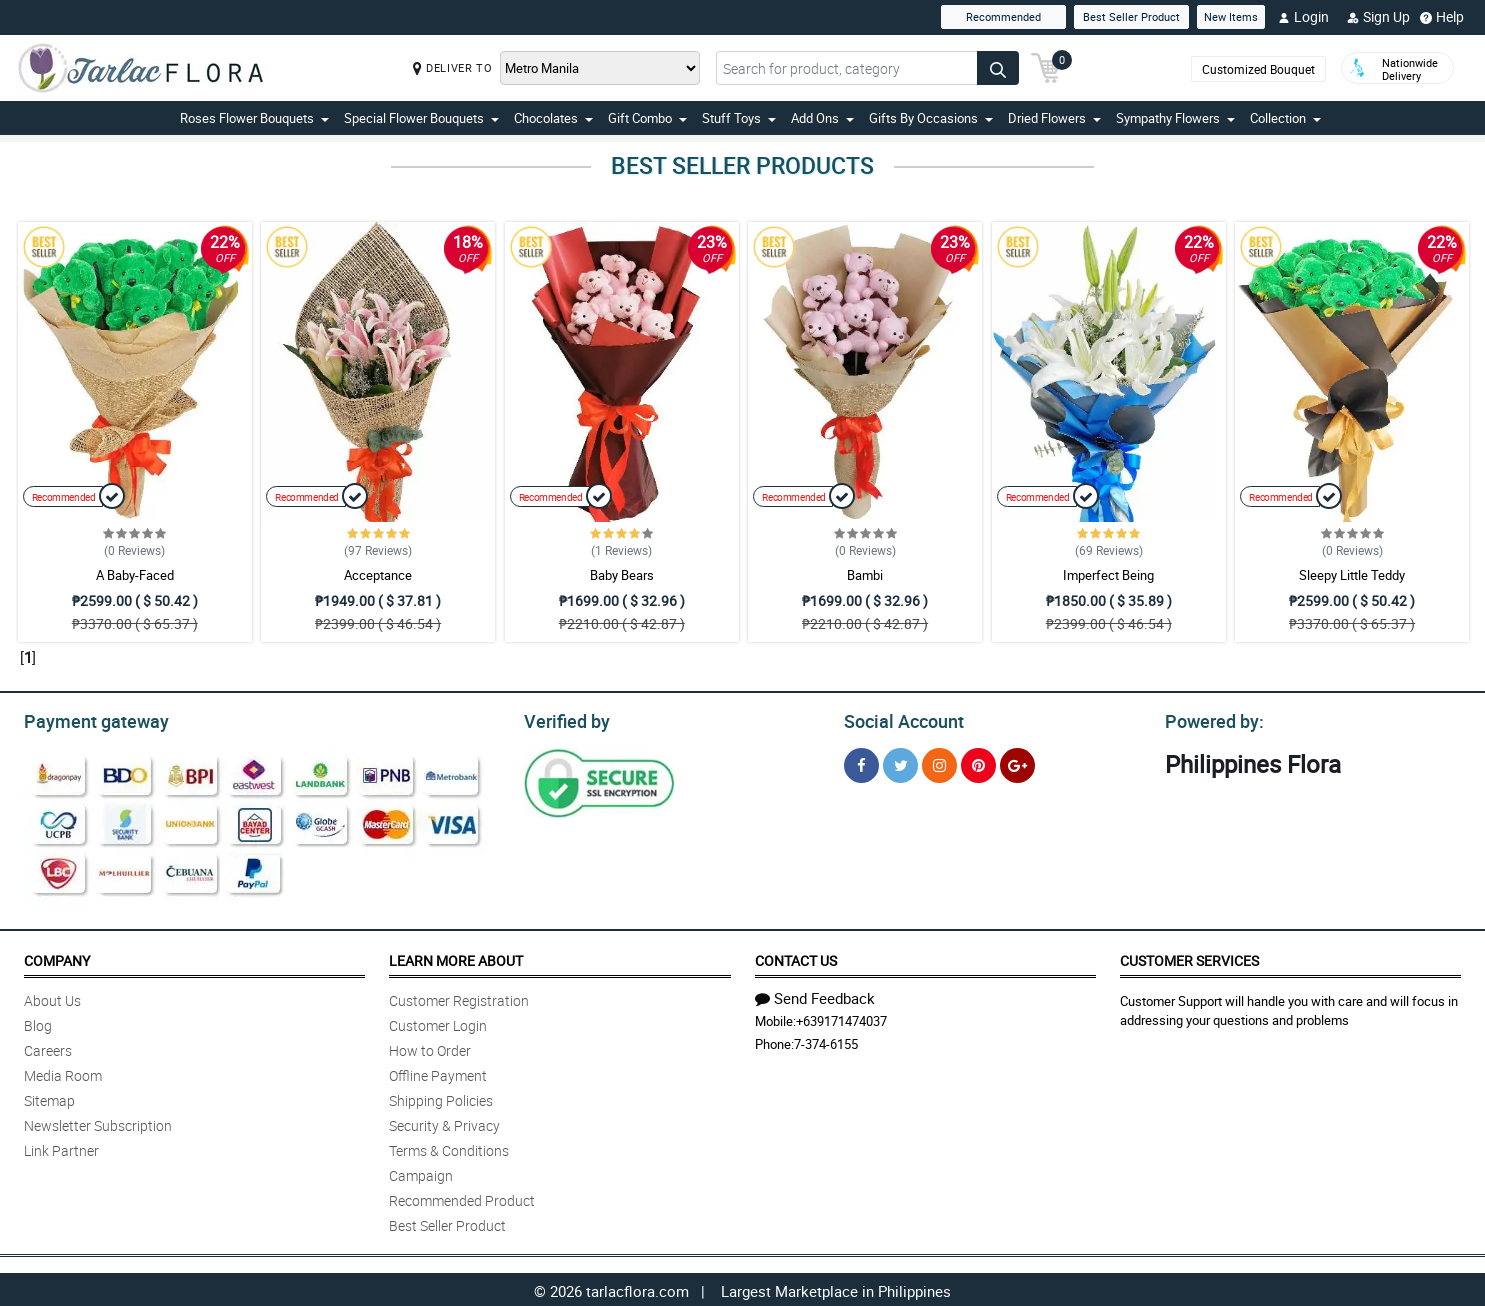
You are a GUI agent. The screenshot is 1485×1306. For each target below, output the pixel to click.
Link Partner (61, 1147)
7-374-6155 (826, 1041)
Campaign (421, 1172)
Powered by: (1210, 719)
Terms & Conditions (449, 1147)
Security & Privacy (444, 1122)
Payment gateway (87, 719)
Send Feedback (815, 995)
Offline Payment (438, 1072)
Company (57, 957)
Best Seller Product (1131, 16)
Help (1442, 17)
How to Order (430, 1047)
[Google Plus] (1017, 762)
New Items (1231, 16)
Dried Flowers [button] (1054, 118)
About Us (52, 997)
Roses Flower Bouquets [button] (254, 118)
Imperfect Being (1108, 575)
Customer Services (1189, 957)
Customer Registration (459, 997)
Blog (38, 1022)
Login (1303, 17)
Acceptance (378, 575)
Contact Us (796, 957)
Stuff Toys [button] (739, 118)
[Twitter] (900, 762)
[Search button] (998, 68)
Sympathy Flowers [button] (1175, 118)
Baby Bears (622, 575)
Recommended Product (462, 1197)
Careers (48, 1047)
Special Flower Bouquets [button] (421, 118)
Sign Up (1378, 17)
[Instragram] (939, 762)
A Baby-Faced (135, 575)
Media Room (63, 1072)
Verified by (564, 719)
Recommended (1003, 16)
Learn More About (456, 957)
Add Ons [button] (822, 118)
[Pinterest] (978, 762)
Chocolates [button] (553, 118)
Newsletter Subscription (98, 1122)
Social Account (898, 719)
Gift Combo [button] (647, 118)
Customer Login (438, 1022)
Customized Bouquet (1258, 69)
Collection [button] (1285, 118)
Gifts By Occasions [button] (931, 118)
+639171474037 (841, 1018)
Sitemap (49, 1097)
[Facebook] (861, 762)
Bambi (865, 575)
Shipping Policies (441, 1097)
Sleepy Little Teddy (1352, 575)
